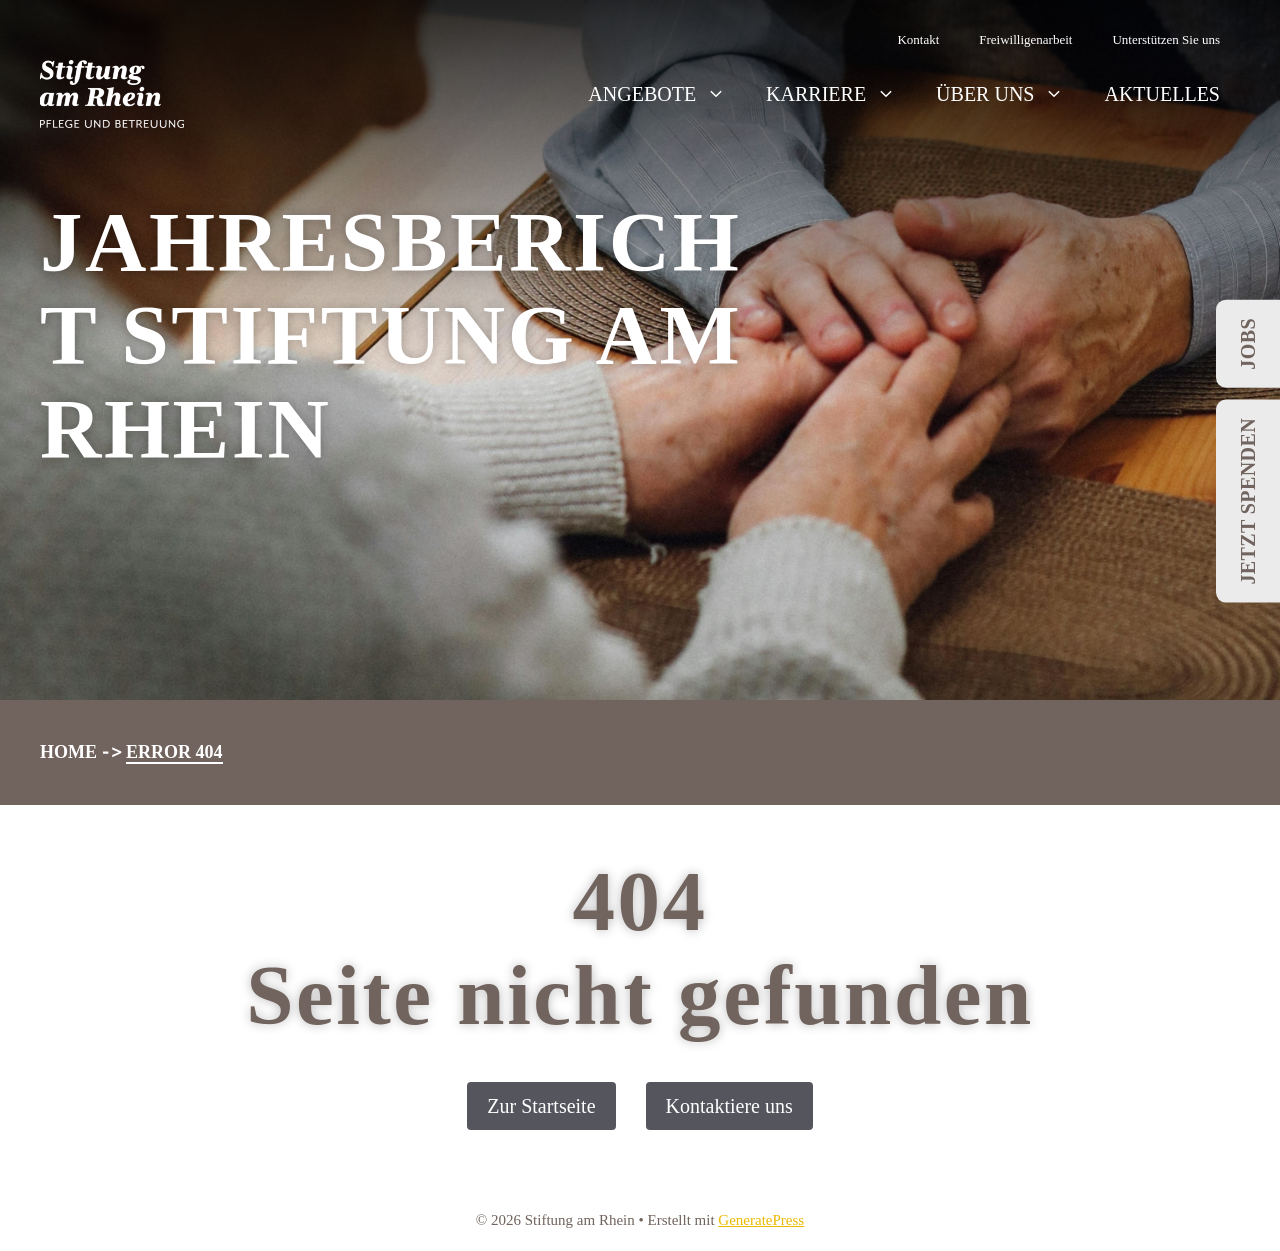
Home (68, 752)
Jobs (1248, 344)
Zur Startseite (541, 1106)
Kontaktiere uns (729, 1106)
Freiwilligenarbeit (1025, 39)
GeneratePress (761, 1220)
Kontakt (918, 39)
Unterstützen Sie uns (1166, 39)
